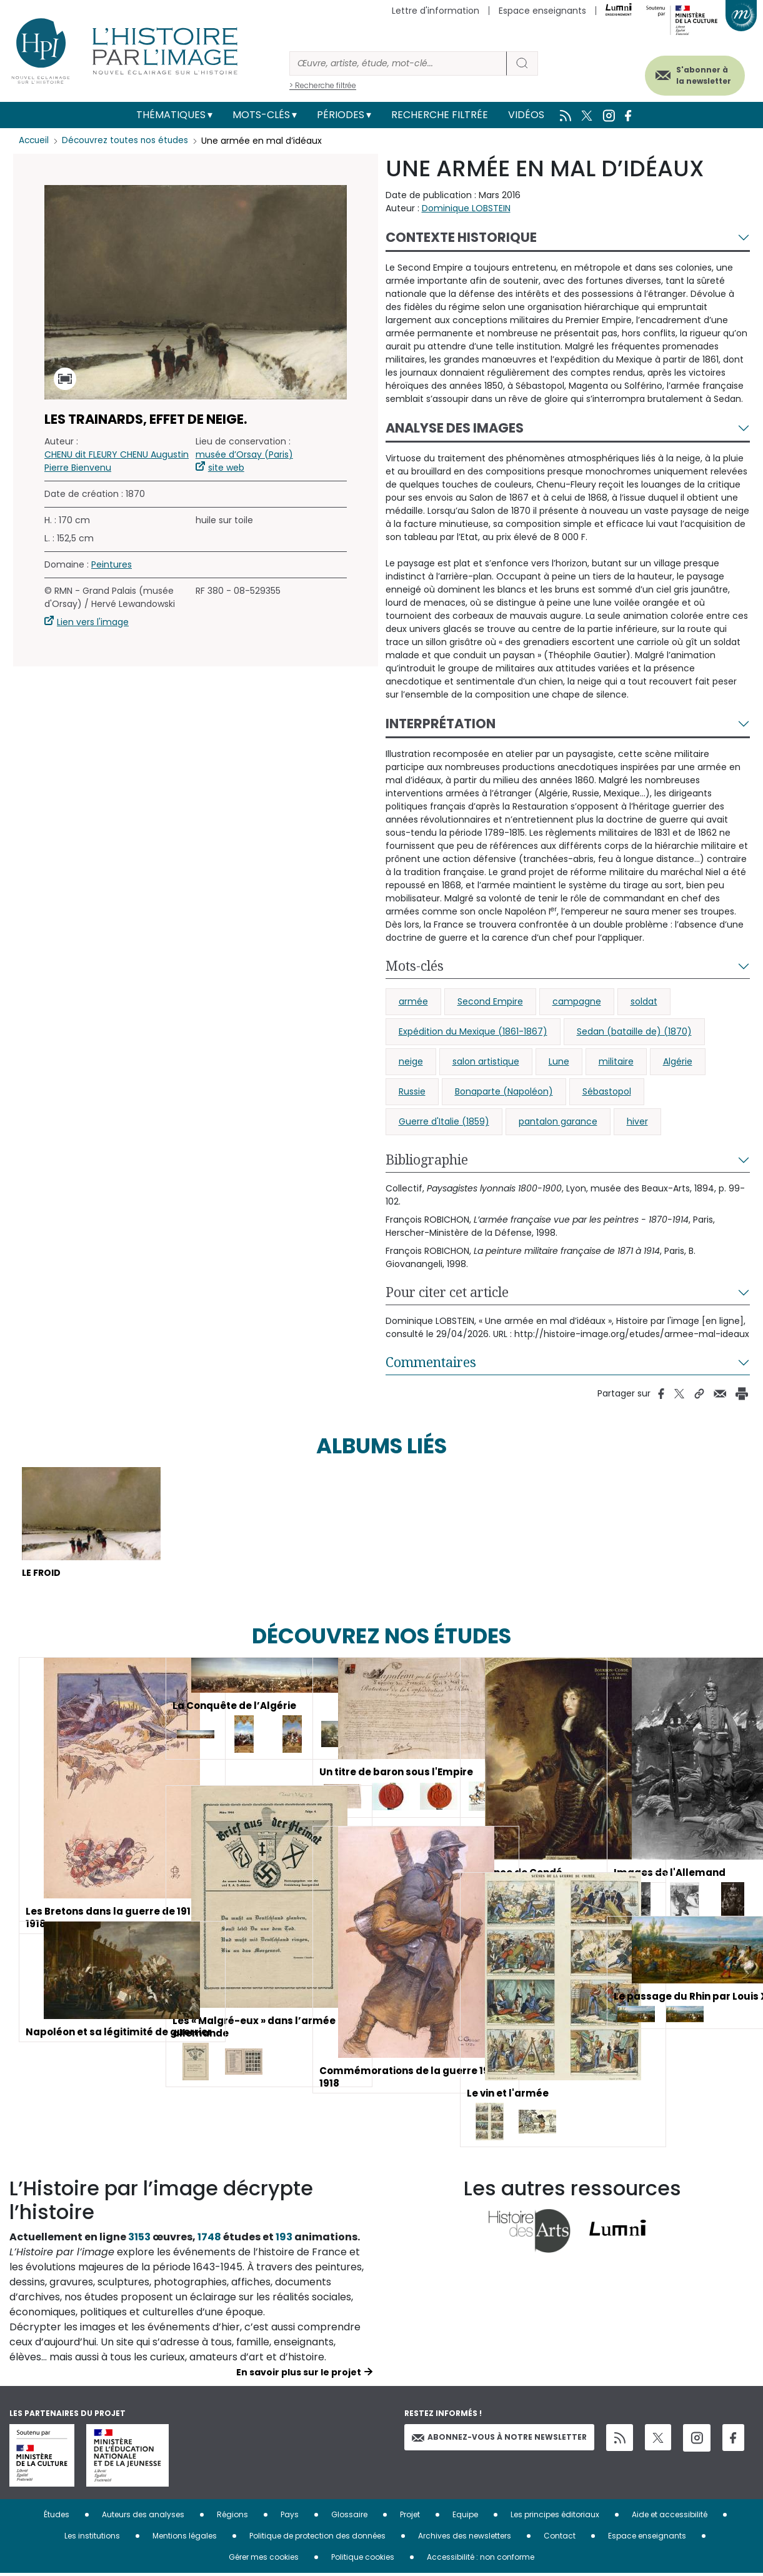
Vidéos (526, 115)
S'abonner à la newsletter (693, 73)
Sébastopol (606, 1091)
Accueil (35, 140)
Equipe (465, 2517)
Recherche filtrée (439, 115)
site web (226, 467)
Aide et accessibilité (669, 2517)
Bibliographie (427, 1159)
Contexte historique (461, 237)
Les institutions (92, 2538)
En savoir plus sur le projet (298, 2374)
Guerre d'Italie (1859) (444, 1121)
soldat (644, 1001)
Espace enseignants (542, 10)
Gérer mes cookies (264, 2559)
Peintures (111, 564)
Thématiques (171, 115)
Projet (410, 2517)
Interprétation (441, 723)
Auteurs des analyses (143, 2517)
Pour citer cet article (447, 1292)
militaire (616, 1061)
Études (56, 2517)
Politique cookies (362, 2559)
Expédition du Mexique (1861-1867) (473, 1031)
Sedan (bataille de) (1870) (634, 1031)
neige (411, 1061)
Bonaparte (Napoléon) (504, 1091)
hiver (637, 1121)
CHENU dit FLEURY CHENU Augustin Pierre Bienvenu (116, 461)
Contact (560, 2538)
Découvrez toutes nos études (128, 140)
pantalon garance (558, 1121)
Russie (412, 1091)
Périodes (340, 115)
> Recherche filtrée (322, 85)
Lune (559, 1061)
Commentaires (431, 1362)
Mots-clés (261, 115)
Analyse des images (455, 428)
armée (413, 1001)
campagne (576, 1001)
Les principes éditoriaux (555, 2517)
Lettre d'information (435, 10)
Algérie (677, 1061)
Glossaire (349, 2517)
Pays (290, 2517)
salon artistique (485, 1061)
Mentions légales (184, 2538)
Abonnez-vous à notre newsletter (499, 2440)
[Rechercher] (398, 63)
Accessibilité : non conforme (480, 2559)
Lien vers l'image (93, 622)
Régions (232, 2517)
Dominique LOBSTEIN (466, 208)
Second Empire (490, 1001)
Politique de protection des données (317, 2538)
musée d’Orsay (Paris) (244, 454)
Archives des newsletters (464, 2538)
